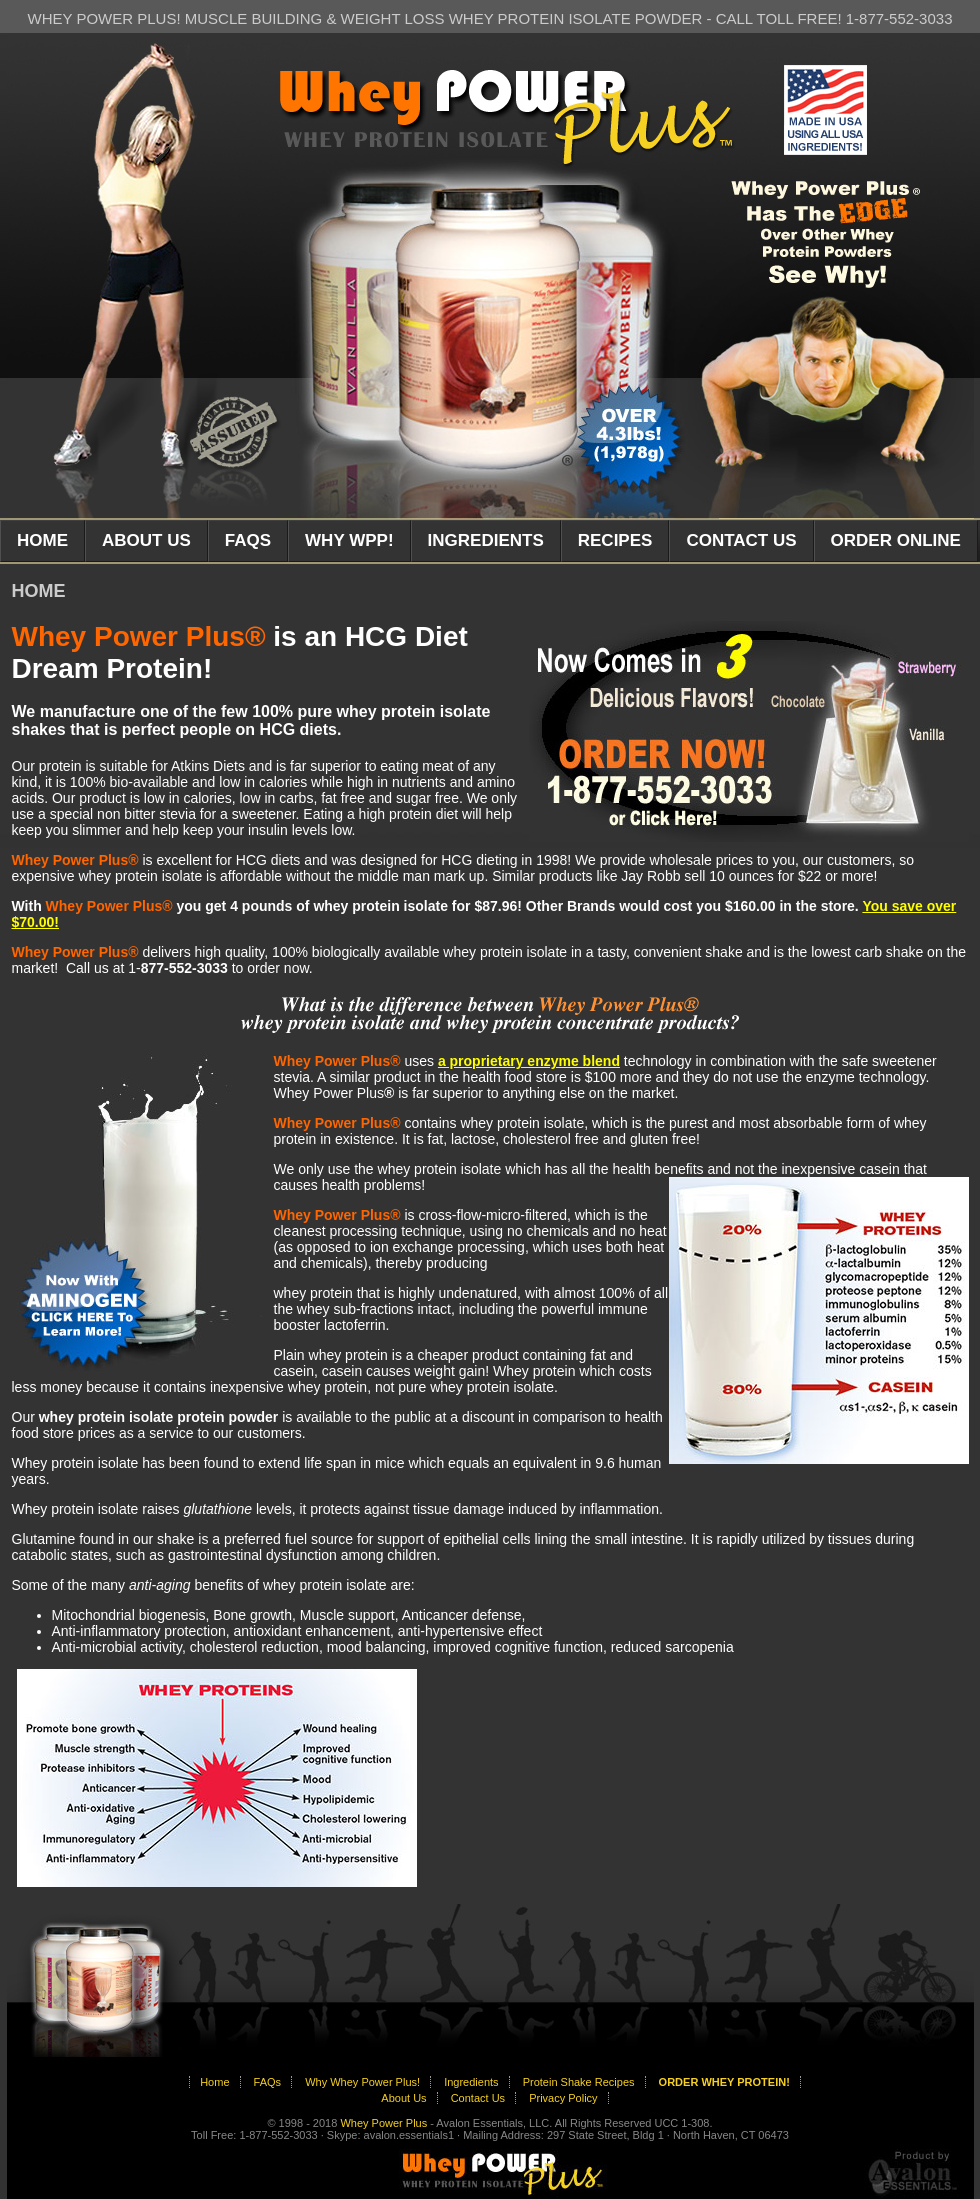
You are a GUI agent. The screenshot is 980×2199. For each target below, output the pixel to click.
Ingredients (471, 2082)
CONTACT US (741, 540)
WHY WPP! (349, 540)
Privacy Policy (563, 2098)
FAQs (268, 2082)
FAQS (248, 540)
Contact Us (478, 2098)
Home (214, 2082)
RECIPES (615, 540)
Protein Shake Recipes (579, 2082)
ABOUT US (146, 540)
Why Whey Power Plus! (362, 2082)
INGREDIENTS (486, 540)
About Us (403, 2098)
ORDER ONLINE (896, 540)
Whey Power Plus (383, 2123)
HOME (42, 540)
